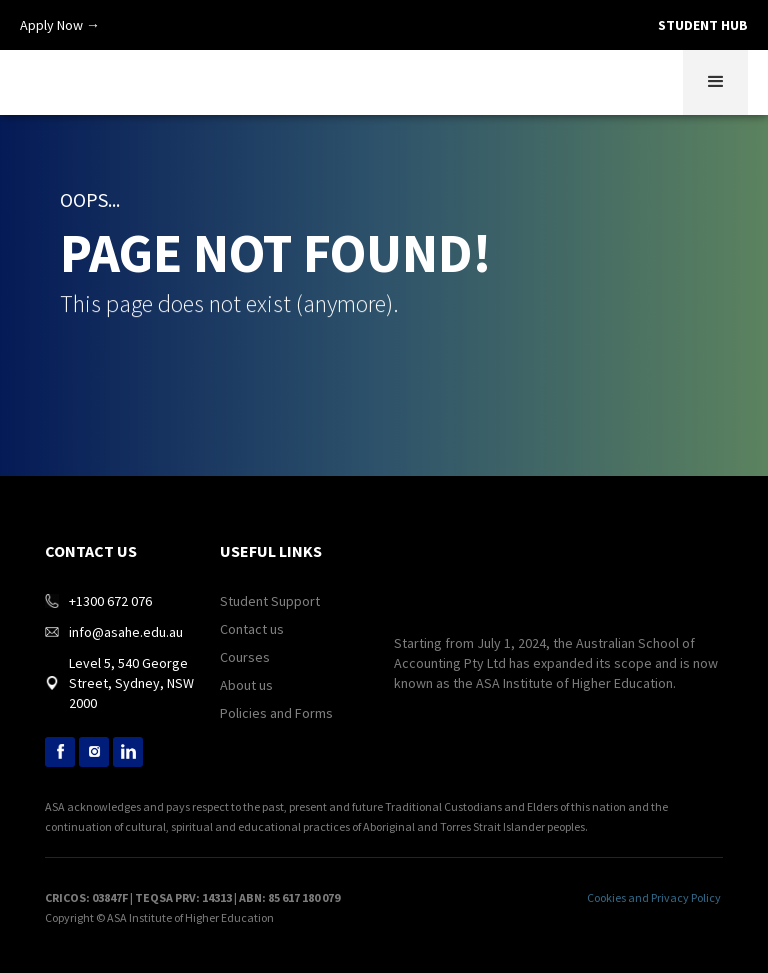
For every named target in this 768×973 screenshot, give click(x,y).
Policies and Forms (276, 713)
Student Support (270, 601)
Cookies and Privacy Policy (654, 897)
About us (246, 685)
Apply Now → (60, 25)
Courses (245, 657)
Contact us (252, 629)
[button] (715, 82)
